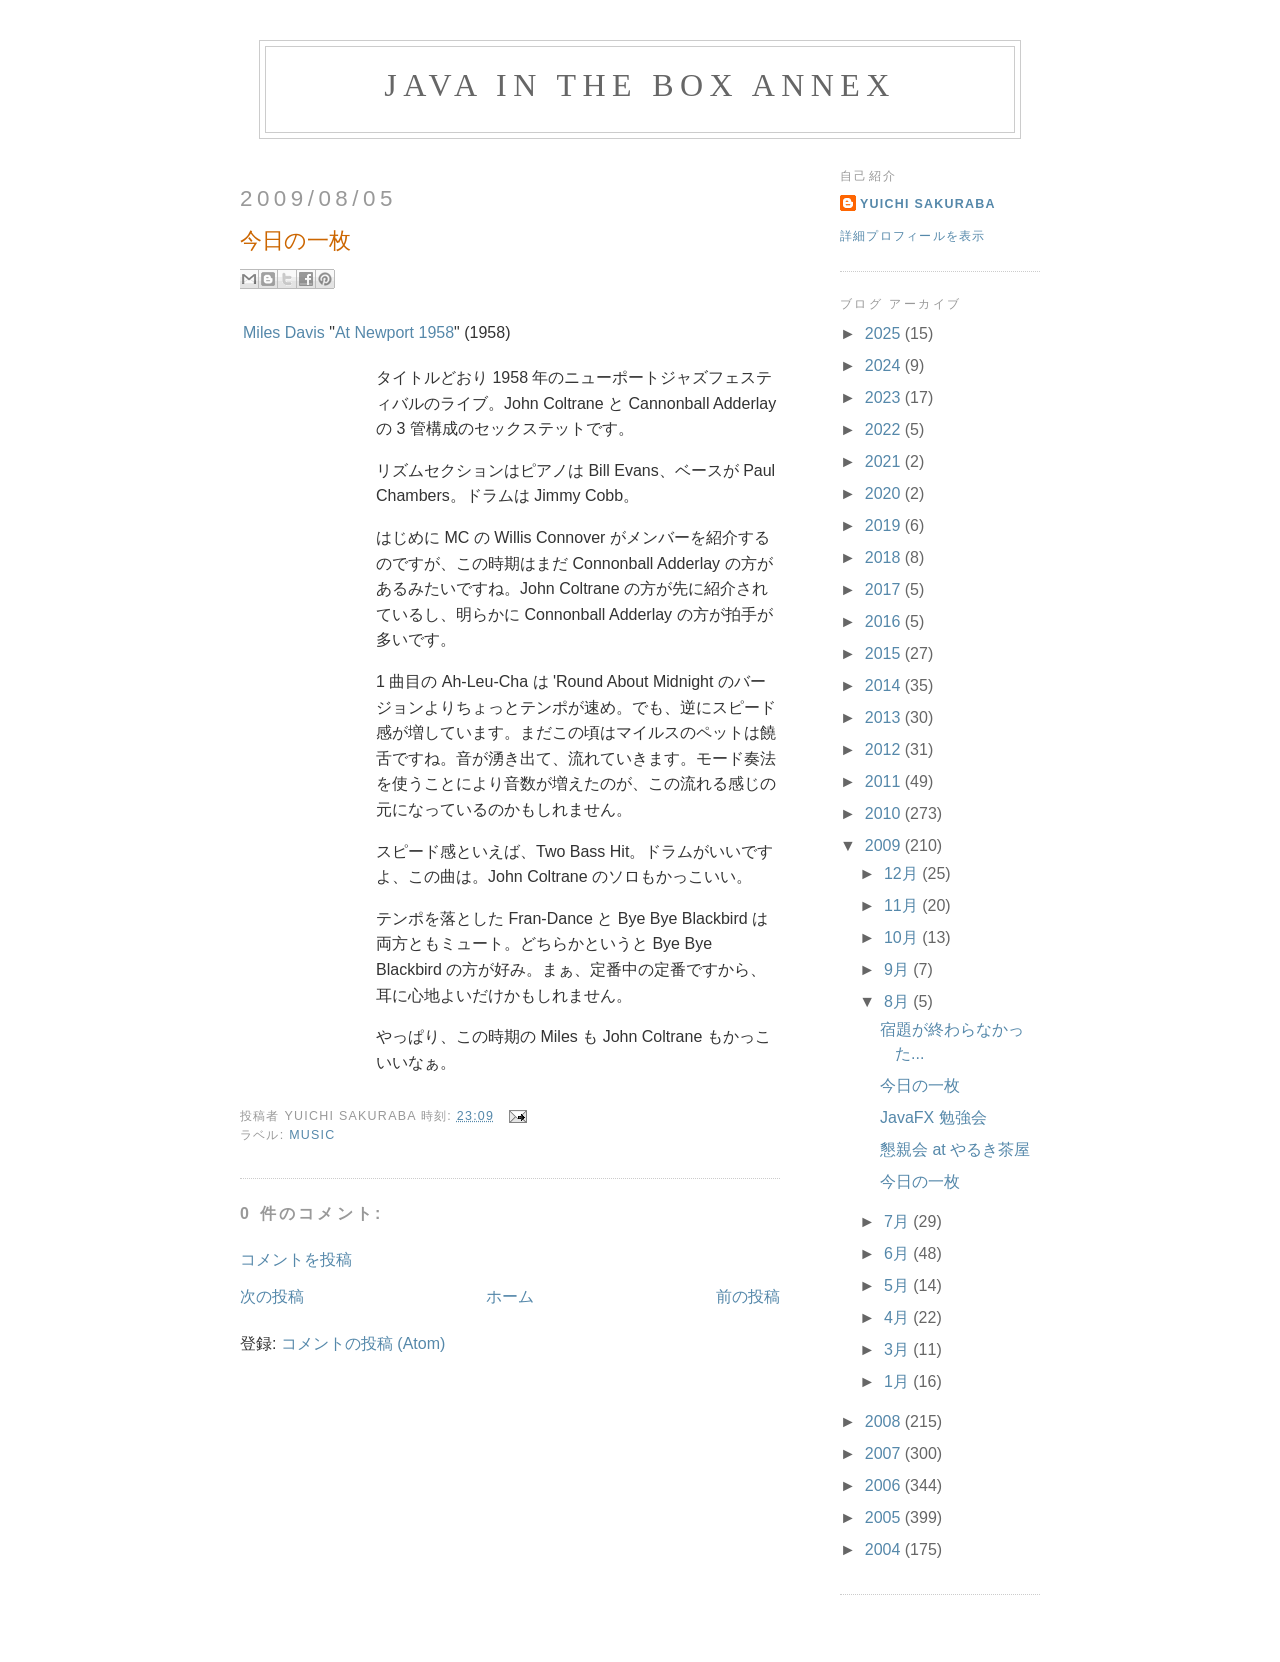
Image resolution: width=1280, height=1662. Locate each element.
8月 (898, 1001)
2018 (885, 557)
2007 (885, 1453)
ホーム (510, 1296)
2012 (885, 749)
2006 (885, 1485)
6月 (898, 1253)
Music (312, 1135)
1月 (898, 1381)
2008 (885, 1421)
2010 (885, 813)
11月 (903, 905)
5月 (898, 1285)
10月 (903, 937)
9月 (898, 969)
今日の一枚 (920, 1085)
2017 (885, 589)
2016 (885, 621)
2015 (885, 653)
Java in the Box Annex (639, 85)
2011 (885, 781)
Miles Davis (284, 332)
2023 (885, 397)
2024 (885, 365)
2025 (885, 333)
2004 (885, 1549)
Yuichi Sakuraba (928, 204)
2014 (885, 685)
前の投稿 (748, 1296)
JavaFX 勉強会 (933, 1117)
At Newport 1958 (394, 332)
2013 (885, 717)
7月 (898, 1221)
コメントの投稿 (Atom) (363, 1343)
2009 (885, 845)
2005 (885, 1517)
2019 (885, 525)
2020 (885, 493)
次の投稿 (272, 1296)
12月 (903, 873)
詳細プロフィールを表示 (913, 236)
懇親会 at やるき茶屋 (955, 1149)
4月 (898, 1317)
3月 (898, 1349)
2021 (885, 461)
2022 (885, 429)
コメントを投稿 (296, 1259)
